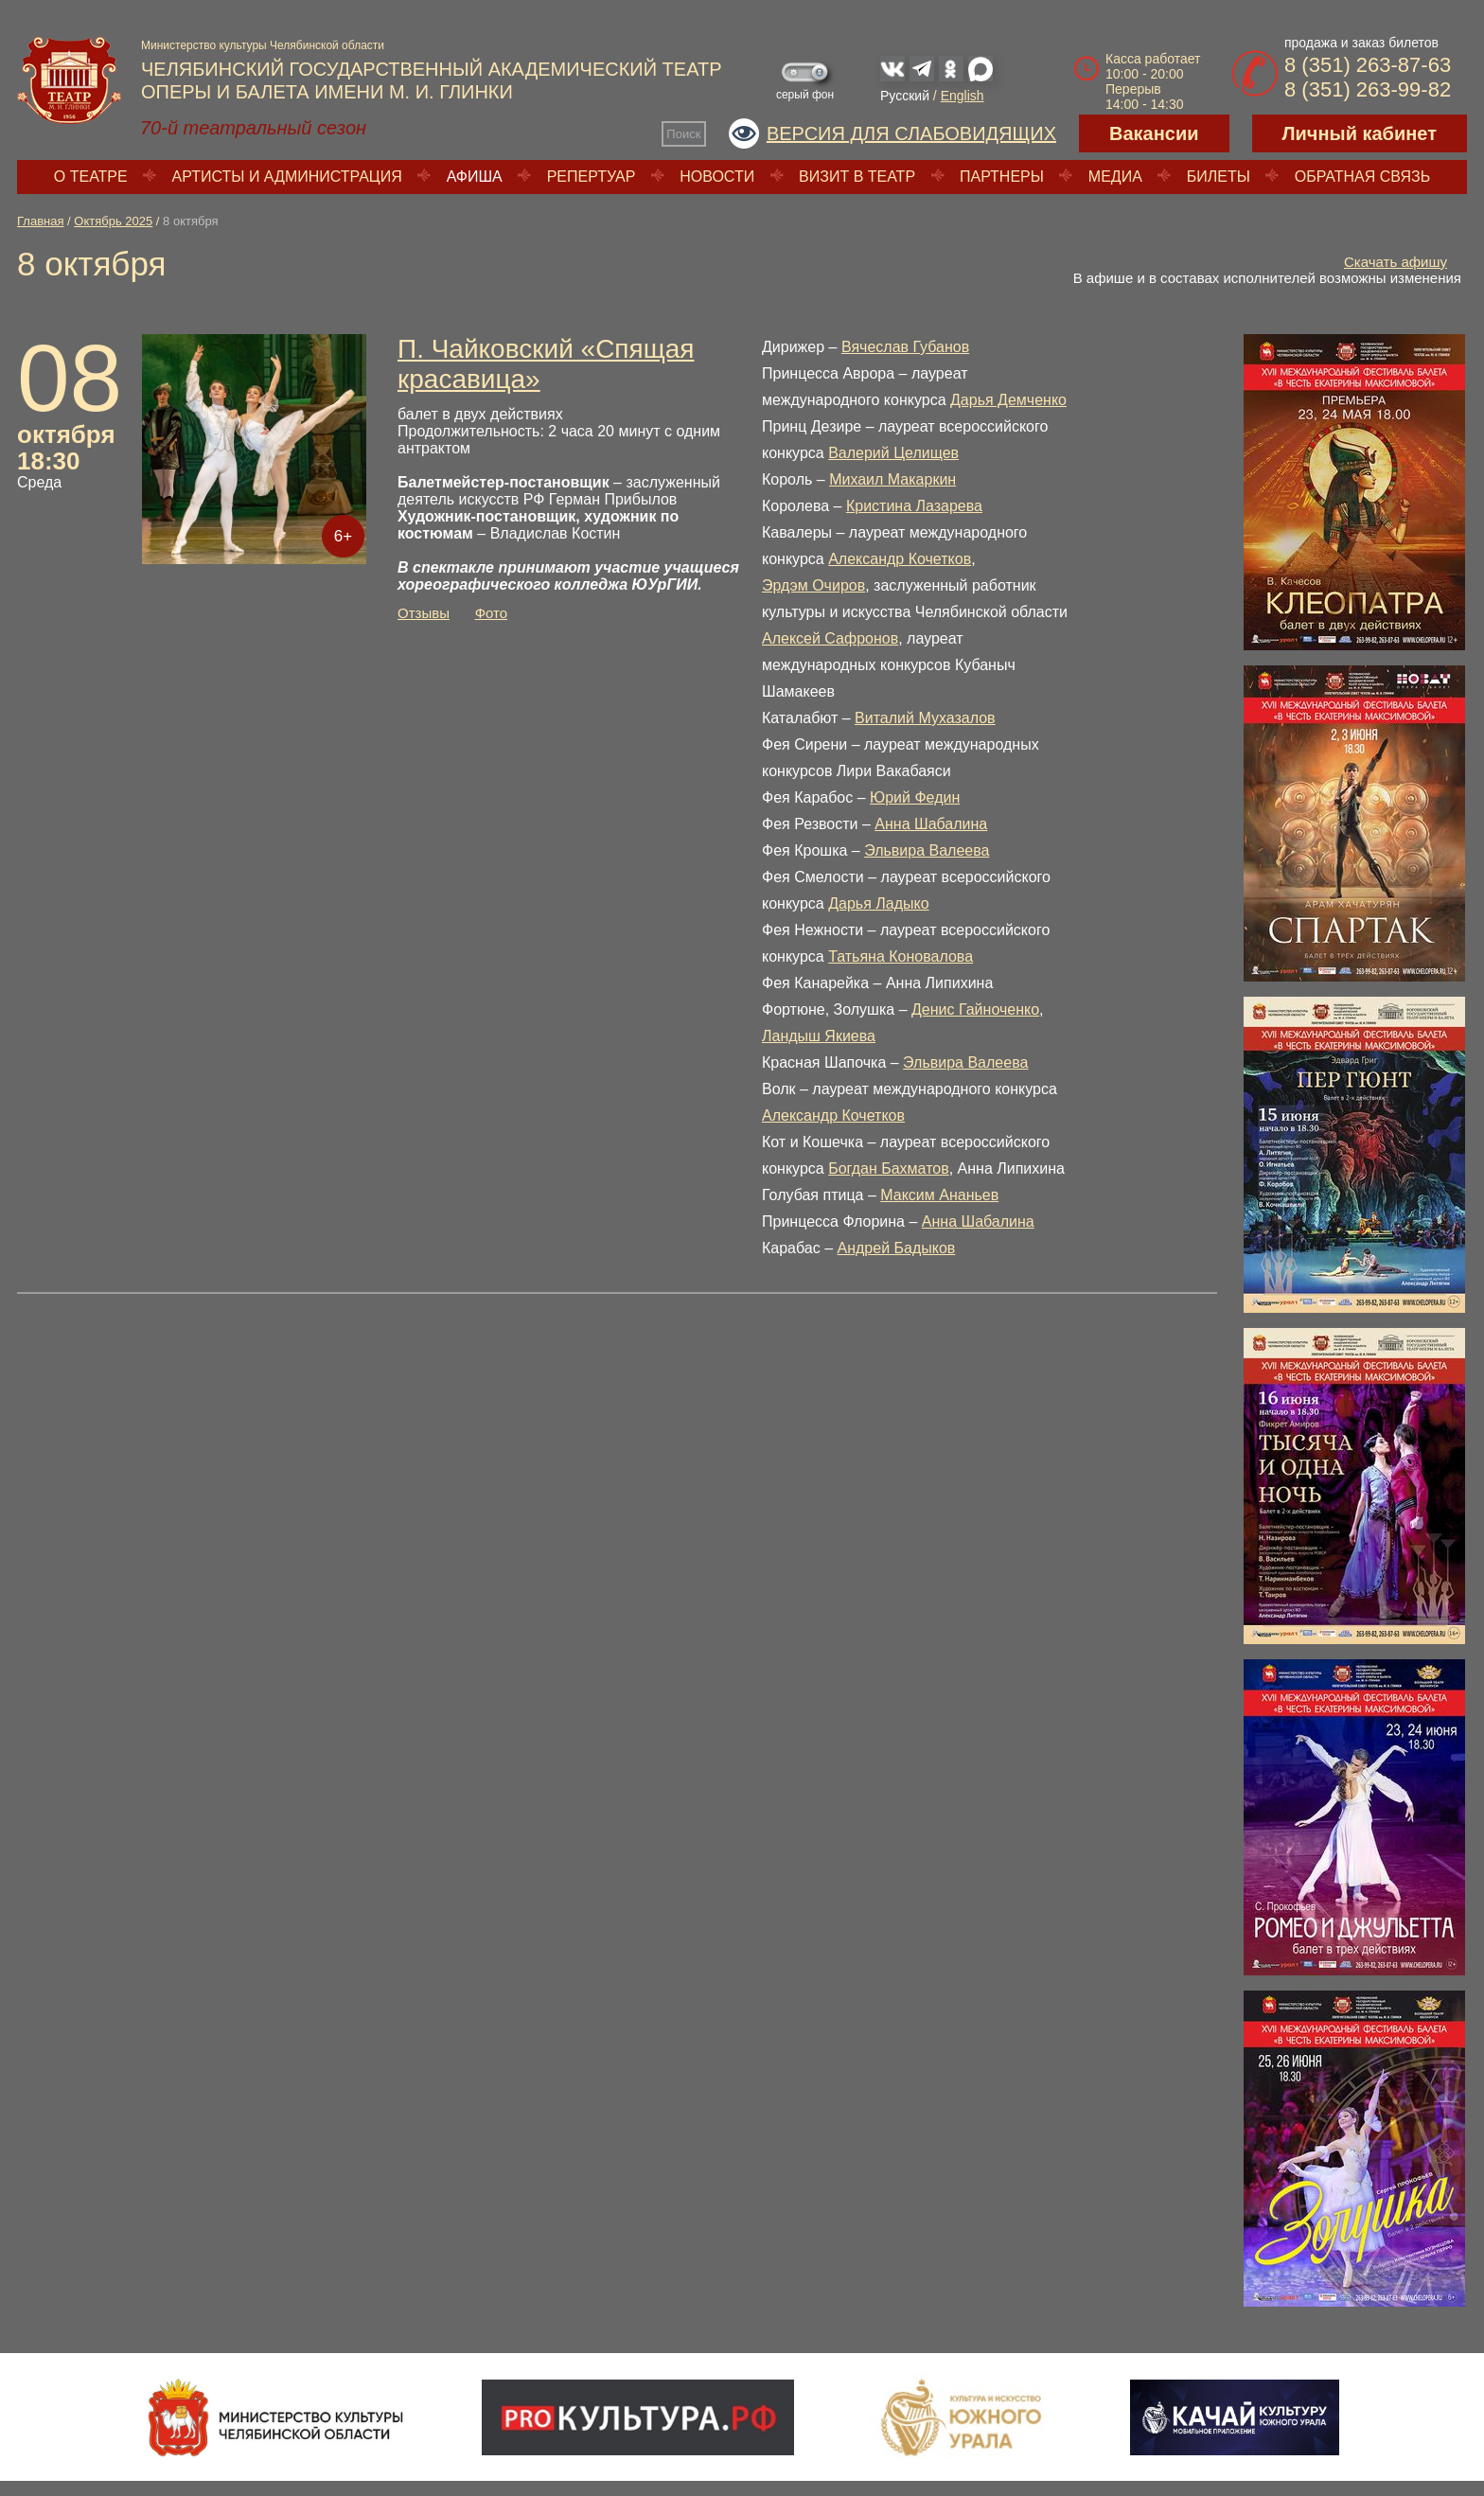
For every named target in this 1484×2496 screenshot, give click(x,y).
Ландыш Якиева (818, 1036)
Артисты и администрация (287, 176)
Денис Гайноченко (975, 1009)
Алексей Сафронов (830, 638)
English (962, 95)
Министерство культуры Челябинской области (262, 45)
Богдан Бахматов (888, 1168)
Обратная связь (1362, 176)
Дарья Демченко (1008, 400)
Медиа (1115, 176)
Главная (40, 221)
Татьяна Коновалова (900, 956)
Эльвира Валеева (926, 850)
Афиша (475, 176)
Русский (904, 95)
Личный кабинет (1359, 133)
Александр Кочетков (899, 559)
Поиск (683, 134)
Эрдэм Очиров (813, 585)
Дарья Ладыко (878, 903)
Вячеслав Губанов (905, 347)
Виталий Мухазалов (925, 718)
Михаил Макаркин (892, 479)
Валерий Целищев (893, 453)
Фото (491, 613)
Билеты (1218, 176)
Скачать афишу (1395, 262)
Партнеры (1002, 176)
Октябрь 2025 (113, 221)
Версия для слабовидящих (911, 133)
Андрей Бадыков (897, 1248)
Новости (717, 176)
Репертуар (591, 176)
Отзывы (424, 613)
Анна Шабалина (930, 824)
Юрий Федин (915, 797)
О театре (91, 176)
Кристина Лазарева (914, 506)
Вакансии (1154, 133)
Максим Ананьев (939, 1195)
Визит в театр (857, 176)
